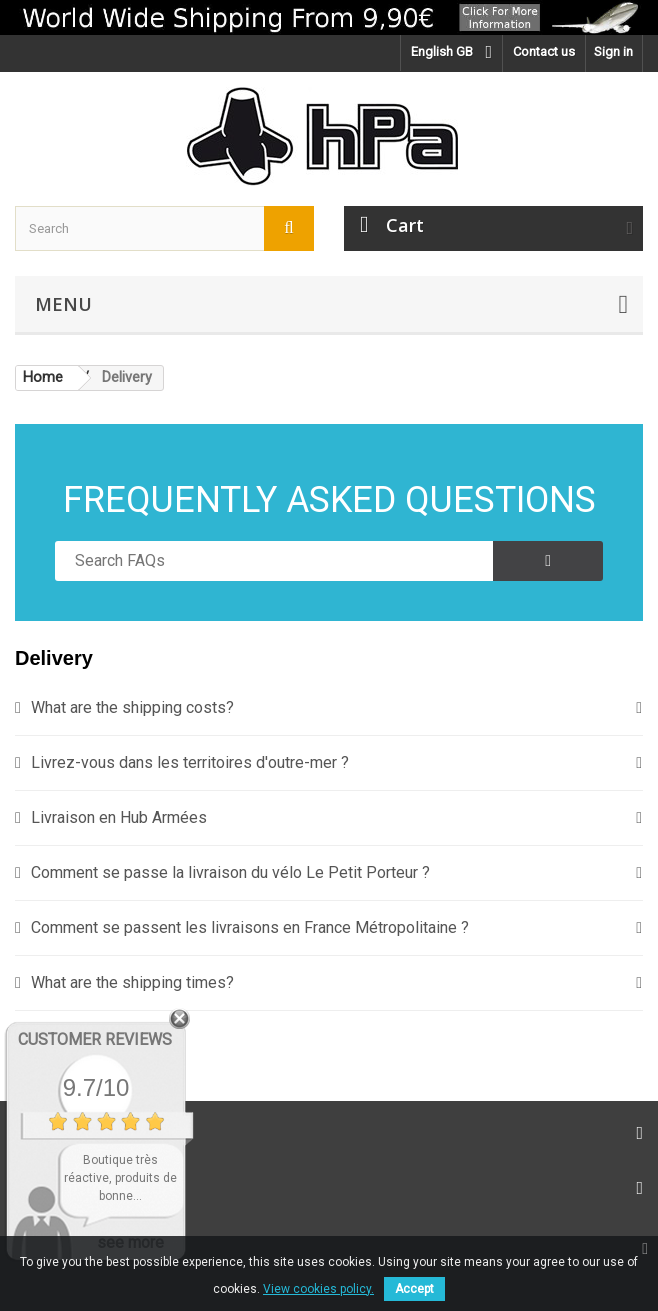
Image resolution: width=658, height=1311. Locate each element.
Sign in (613, 51)
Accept (414, 1289)
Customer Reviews (95, 1039)
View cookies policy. (318, 1289)
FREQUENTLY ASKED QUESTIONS (329, 500)
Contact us (544, 51)
